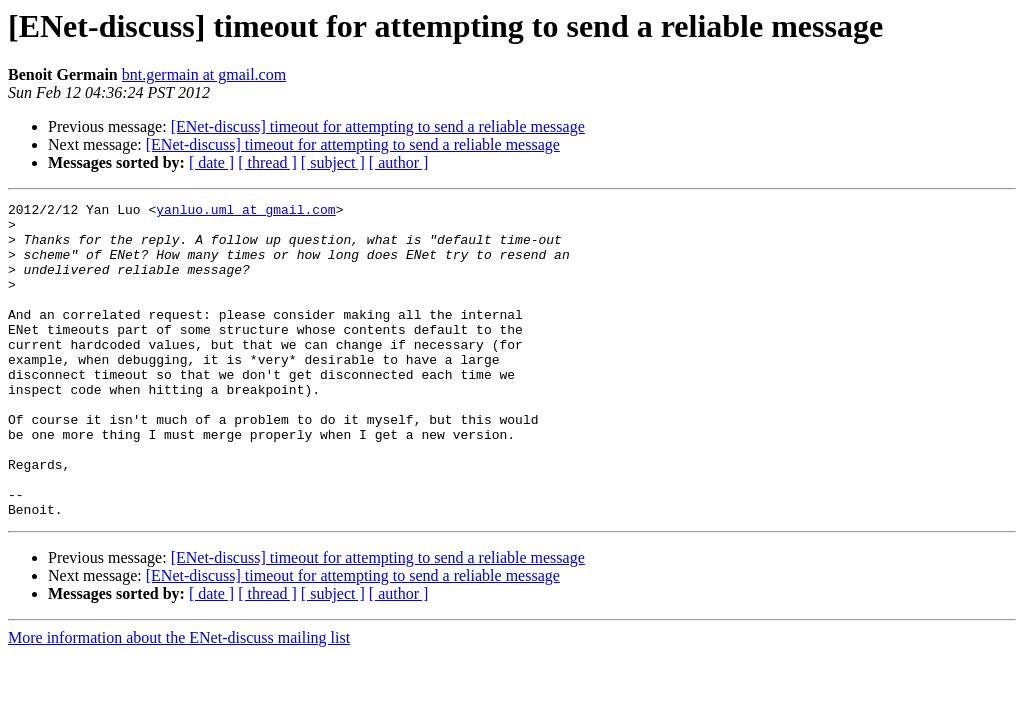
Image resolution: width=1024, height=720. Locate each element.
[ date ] (211, 162)
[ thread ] (267, 162)
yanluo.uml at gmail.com (245, 212)
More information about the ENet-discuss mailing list (179, 700)
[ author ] (399, 162)
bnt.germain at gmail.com (204, 74)
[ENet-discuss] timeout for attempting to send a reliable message (378, 126)
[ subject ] (333, 162)
